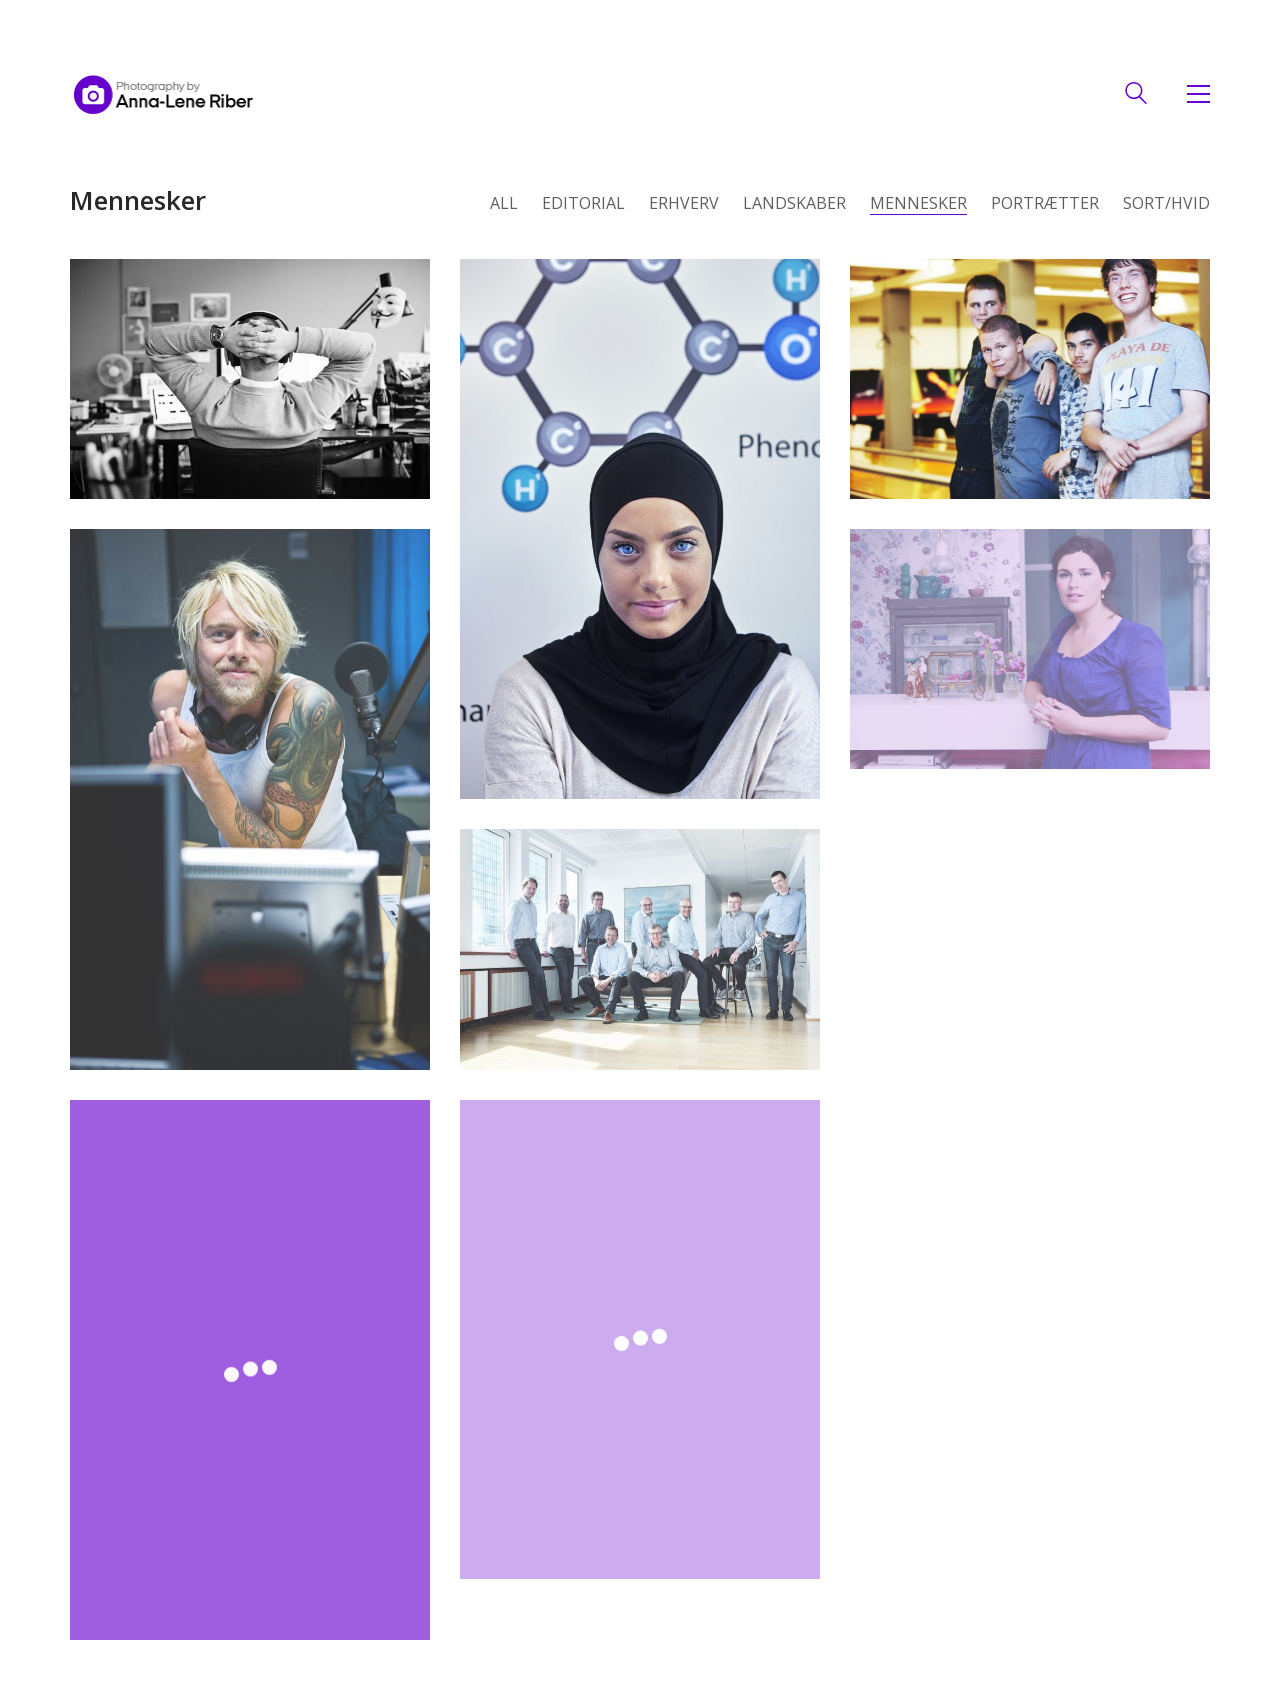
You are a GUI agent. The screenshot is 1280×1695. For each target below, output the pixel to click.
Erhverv (684, 203)
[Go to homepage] (163, 94)
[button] (1193, 94)
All (504, 203)
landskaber (794, 203)
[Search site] (1136, 95)
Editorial (583, 203)
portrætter (1045, 203)
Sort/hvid (1166, 203)
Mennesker (918, 203)
